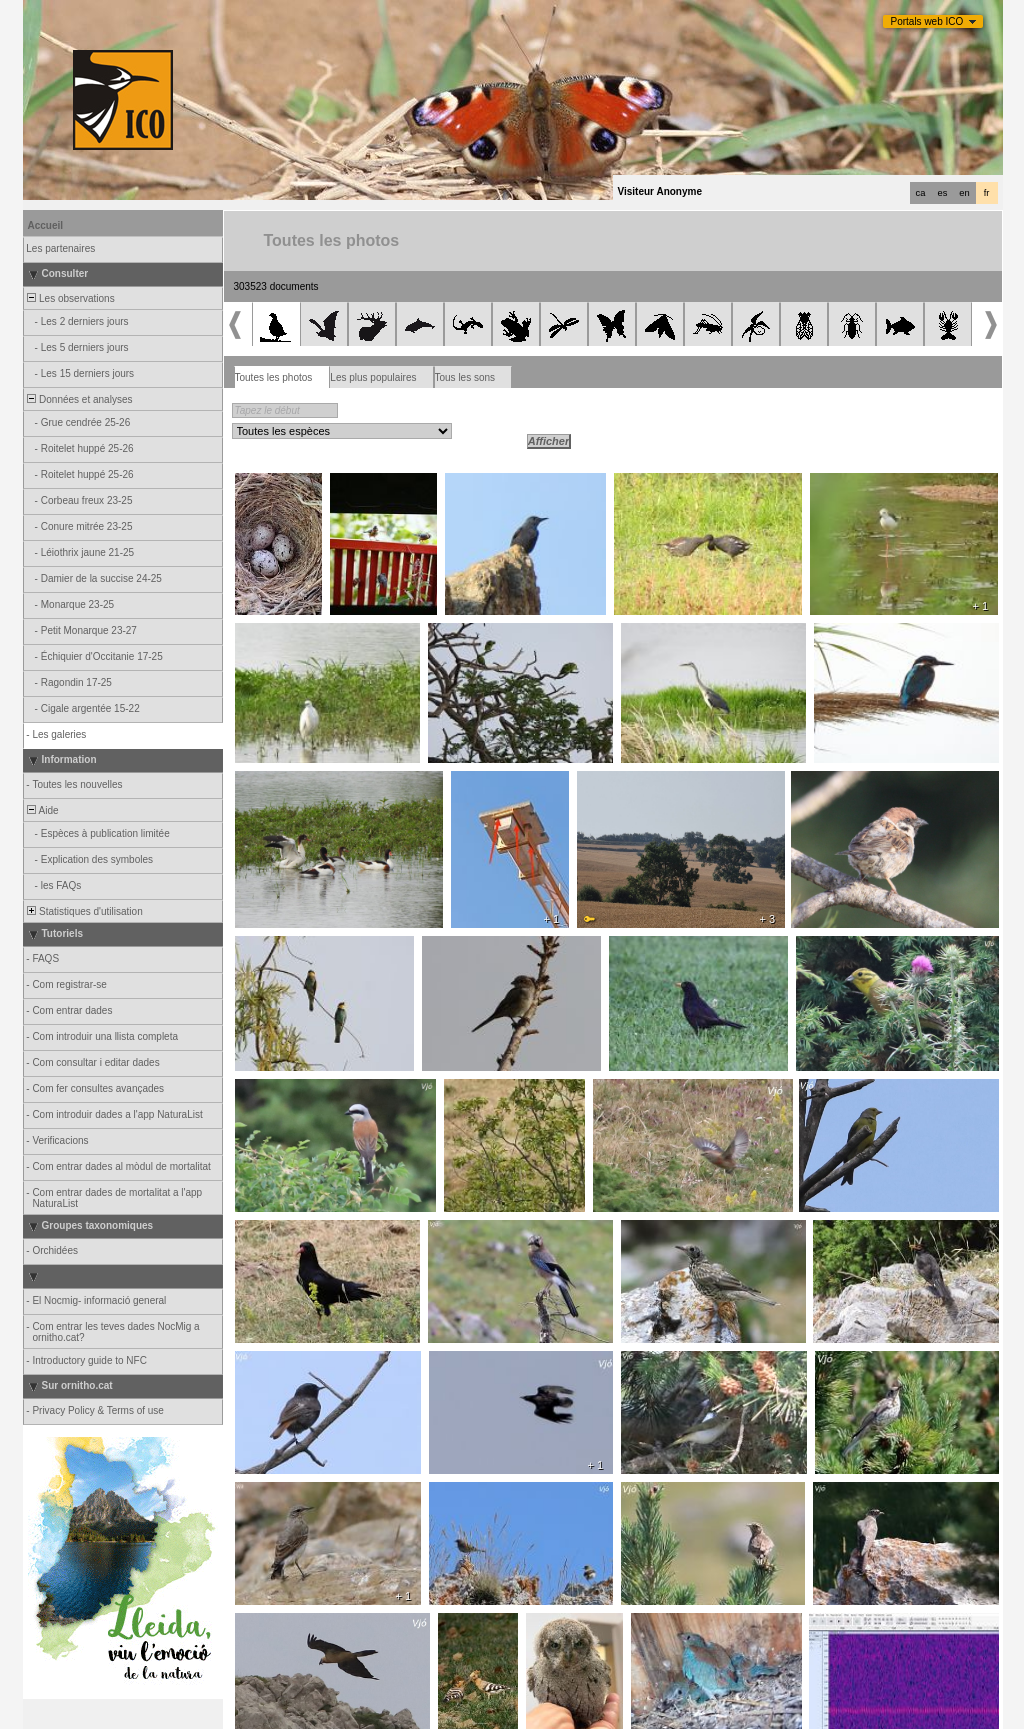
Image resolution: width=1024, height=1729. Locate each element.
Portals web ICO (927, 21)
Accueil (46, 225)
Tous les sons (465, 377)
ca (921, 193)
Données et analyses (79, 399)
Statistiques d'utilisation (84, 911)
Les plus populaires (373, 377)
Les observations (70, 298)
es (943, 193)
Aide (42, 810)
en (964, 193)
